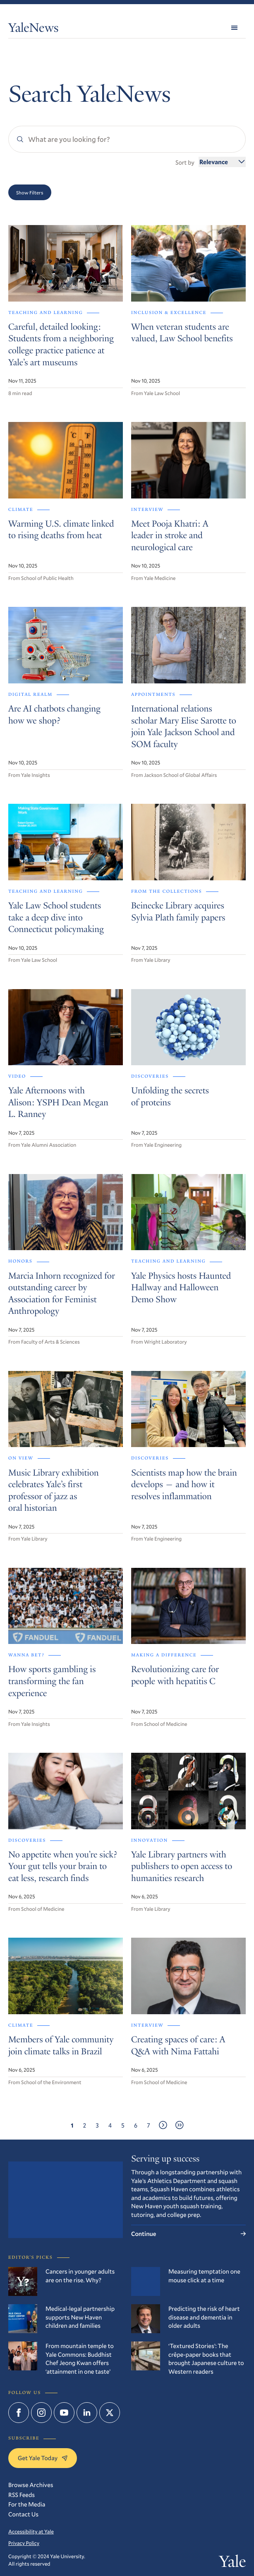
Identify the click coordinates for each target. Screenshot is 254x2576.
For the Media (26, 2504)
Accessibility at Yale (31, 2531)
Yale (232, 2563)
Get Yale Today (42, 2458)
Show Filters (29, 192)
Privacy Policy (23, 2543)
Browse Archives (30, 2484)
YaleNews (33, 29)
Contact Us (23, 2514)
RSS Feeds (21, 2494)
